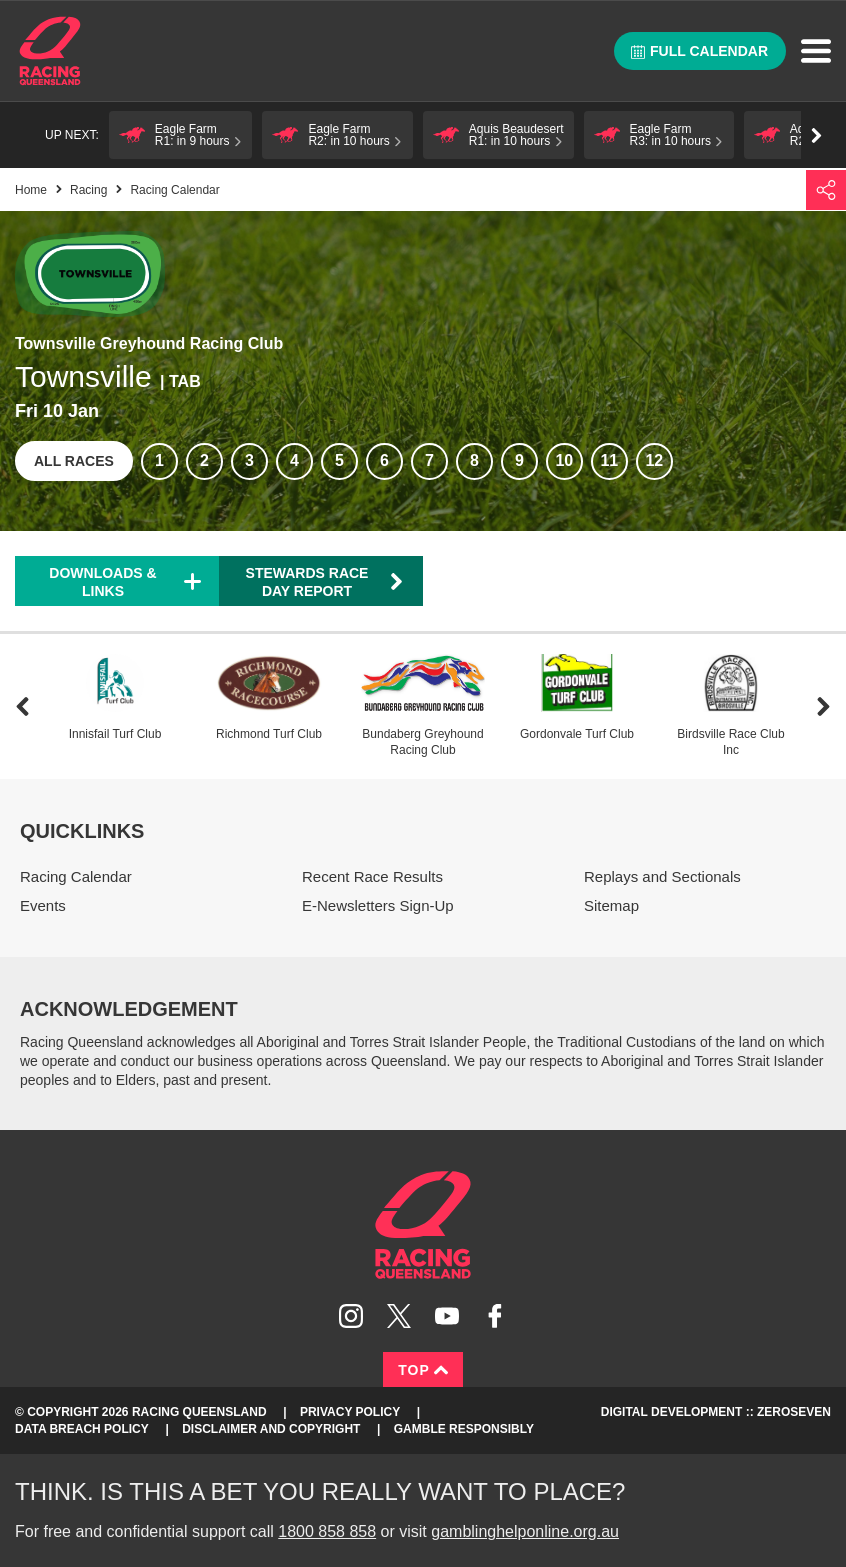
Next (823, 706)
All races (74, 461)
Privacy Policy (350, 1412)
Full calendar (699, 51)
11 (609, 460)
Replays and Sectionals (662, 876)
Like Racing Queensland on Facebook (495, 1316)
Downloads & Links (102, 582)
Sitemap (611, 905)
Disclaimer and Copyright (271, 1429)
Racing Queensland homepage (423, 1225)
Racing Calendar (76, 876)
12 (654, 460)
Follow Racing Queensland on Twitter (399, 1316)
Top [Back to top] (423, 1370)
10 (564, 460)
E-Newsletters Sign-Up (378, 905)
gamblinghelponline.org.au (525, 1531)
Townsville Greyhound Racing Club (149, 343)
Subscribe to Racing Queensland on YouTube (447, 1316)
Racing (88, 190)
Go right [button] (816, 135)
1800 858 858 (327, 1531)
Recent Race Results (372, 876)
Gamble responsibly (464, 1429)
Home (50, 51)
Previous (22, 706)
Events (43, 905)
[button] (181, 135)
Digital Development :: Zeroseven (716, 1412)
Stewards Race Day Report (325, 582)
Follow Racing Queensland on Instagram (351, 1316)
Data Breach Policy (82, 1429)
